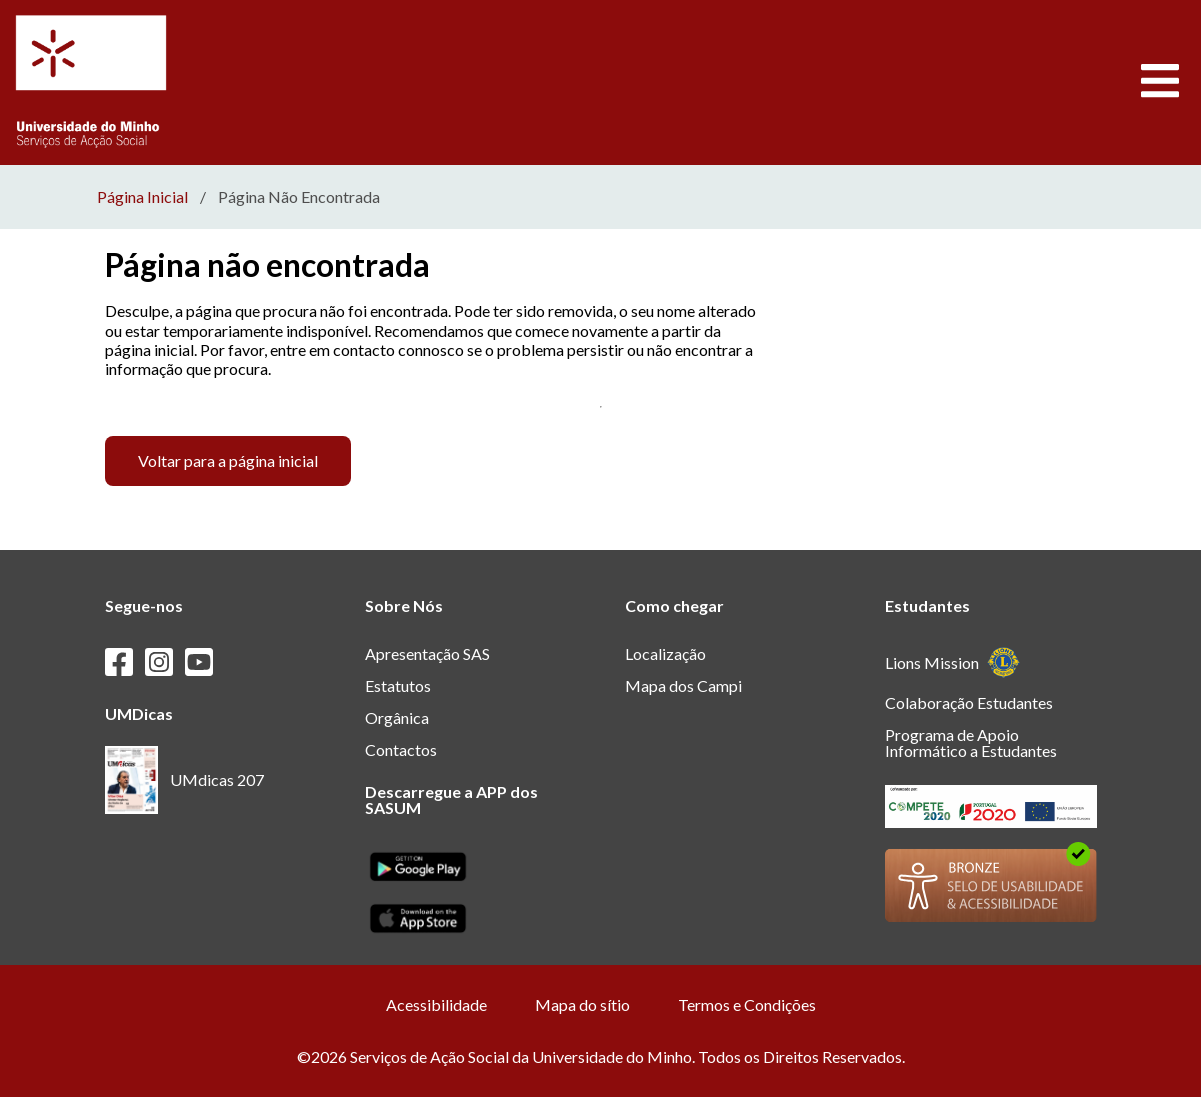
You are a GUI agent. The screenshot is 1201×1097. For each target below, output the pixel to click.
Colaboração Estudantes (969, 702)
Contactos (401, 749)
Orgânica (397, 717)
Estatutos (398, 685)
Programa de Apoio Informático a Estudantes (971, 742)
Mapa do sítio (582, 1004)
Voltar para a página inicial (228, 460)
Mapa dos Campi (683, 685)
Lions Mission (952, 662)
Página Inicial (142, 197)
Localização (665, 653)
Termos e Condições (747, 1004)
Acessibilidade (436, 1004)
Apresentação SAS (427, 653)
